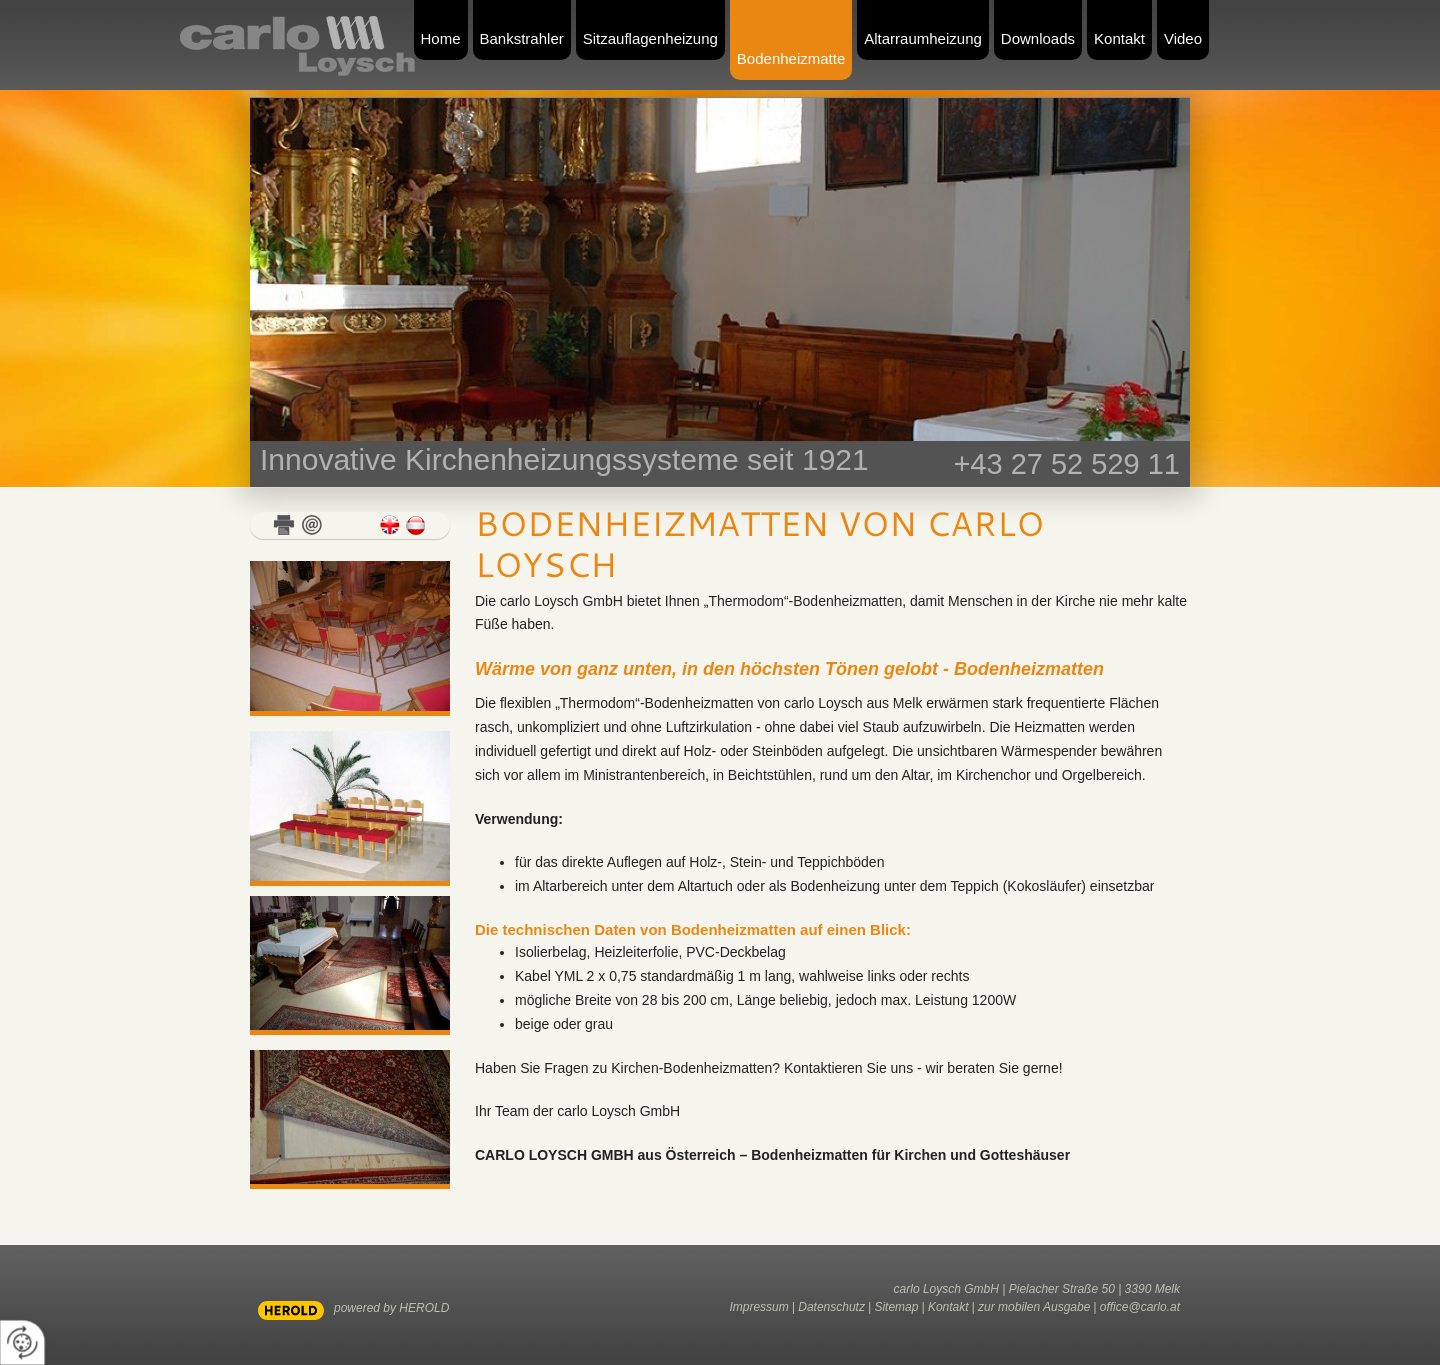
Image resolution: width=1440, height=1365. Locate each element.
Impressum (758, 1307)
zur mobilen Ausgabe (1034, 1307)
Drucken (284, 525)
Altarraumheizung (923, 38)
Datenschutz (831, 1307)
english (390, 525)
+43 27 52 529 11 (1066, 464)
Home (441, 38)
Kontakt (1119, 38)
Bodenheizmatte (791, 58)
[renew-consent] (22, 1342)
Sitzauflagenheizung (650, 38)
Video (1183, 38)
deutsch (416, 525)
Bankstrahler (522, 38)
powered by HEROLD (391, 1308)
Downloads (1038, 38)
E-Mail (312, 525)
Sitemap (896, 1307)
